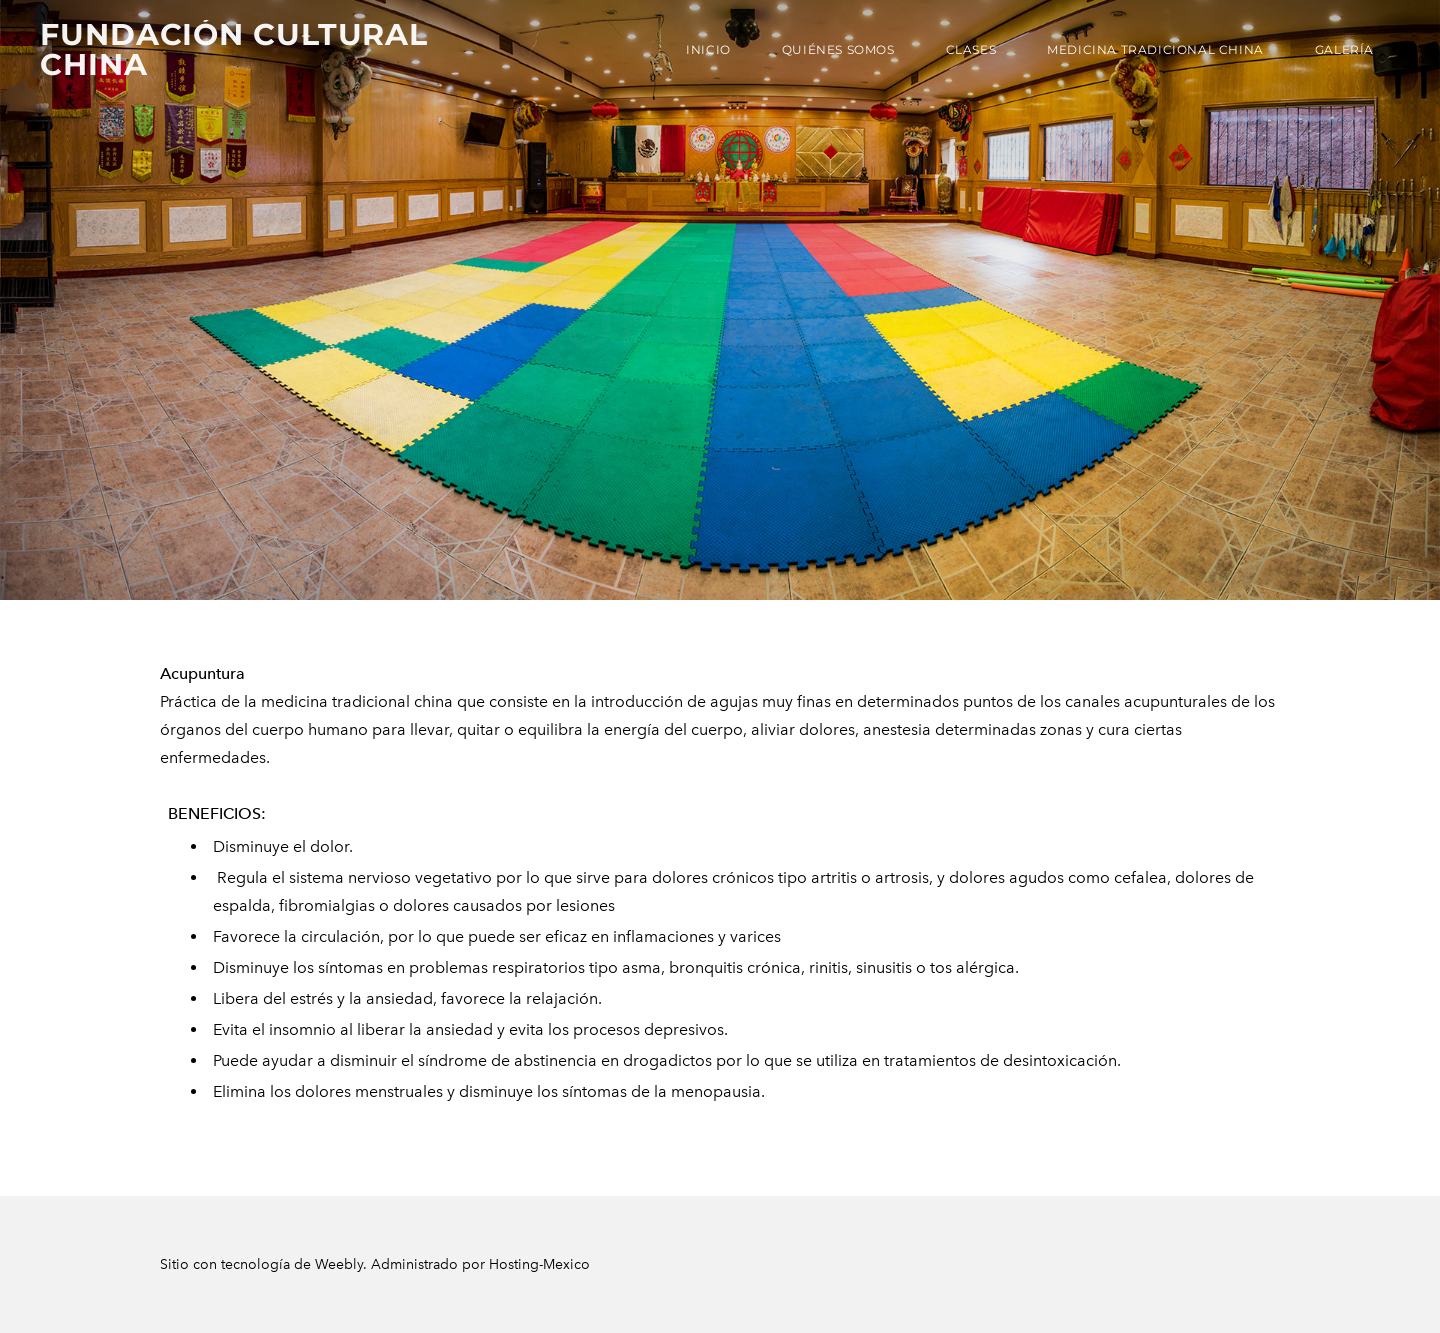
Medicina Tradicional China (1155, 49)
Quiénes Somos (838, 49)
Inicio (708, 49)
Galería (1344, 49)
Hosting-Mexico (539, 1264)
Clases (971, 49)
